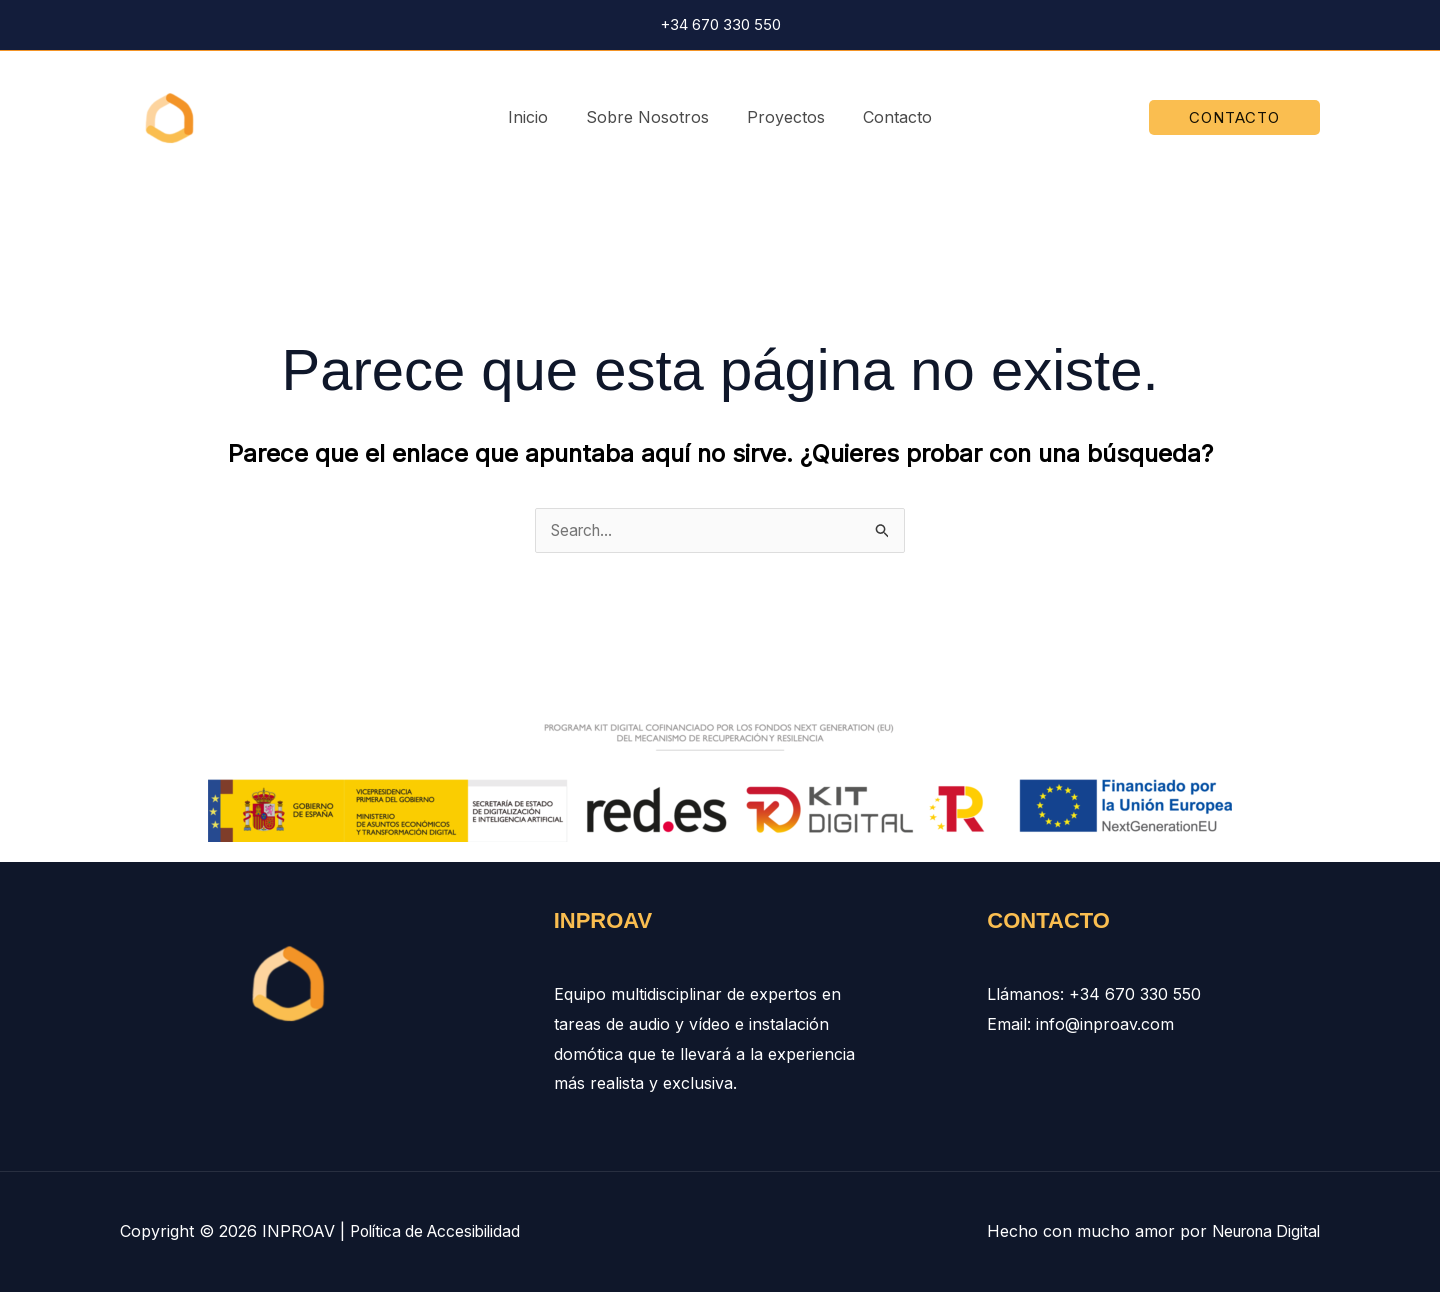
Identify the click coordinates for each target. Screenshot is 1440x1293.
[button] (1234, 117)
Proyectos (783, 117)
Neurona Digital (1261, 1232)
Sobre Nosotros (650, 117)
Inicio (537, 117)
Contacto (888, 117)
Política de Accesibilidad (440, 1232)
